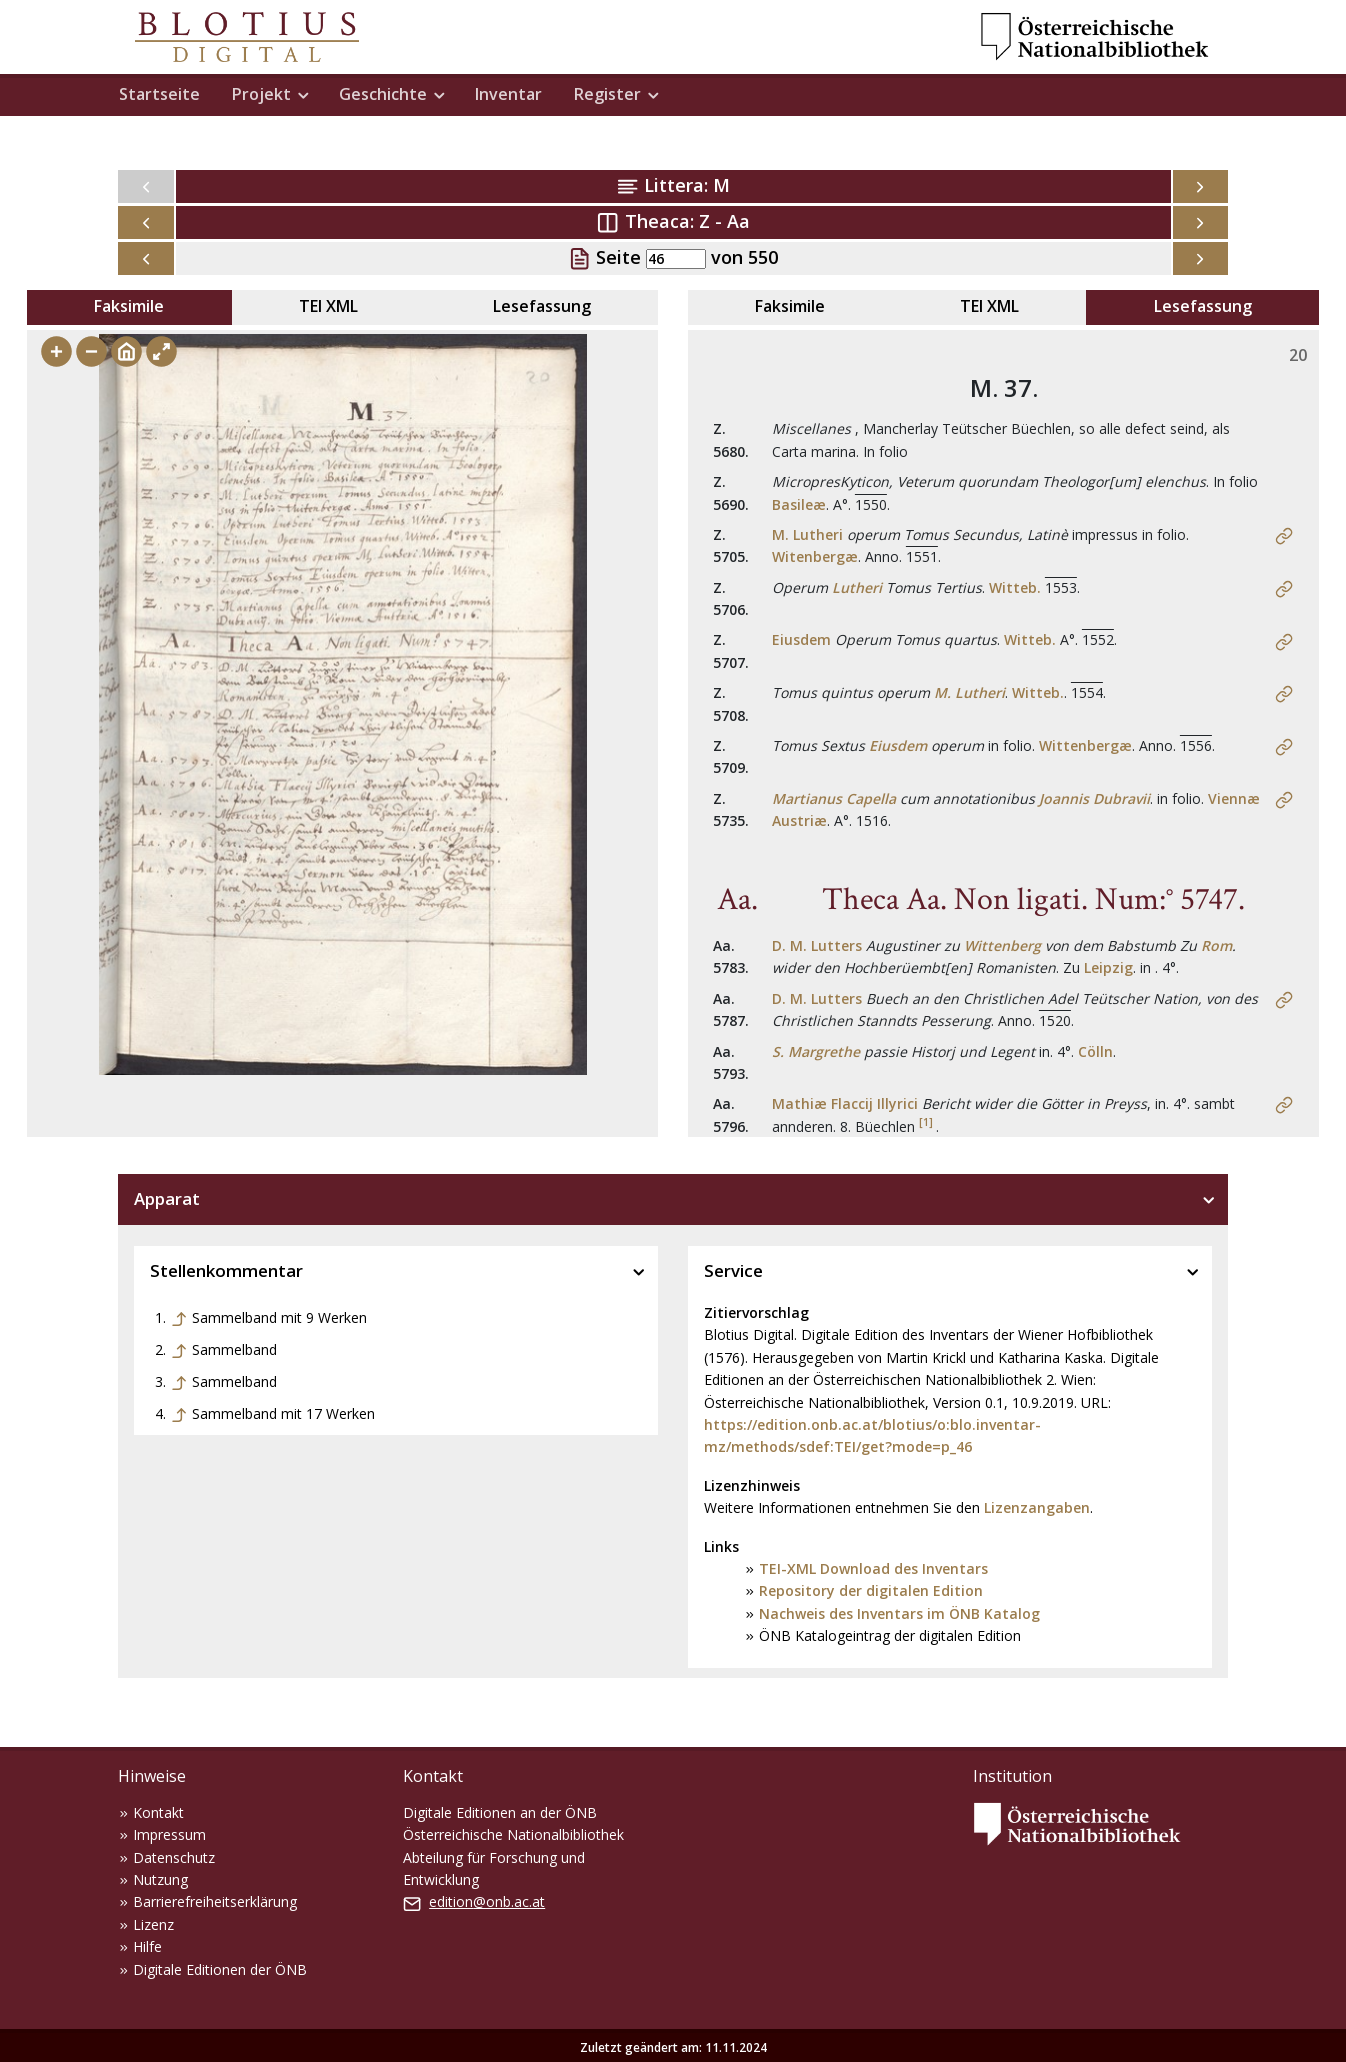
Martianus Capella (834, 798)
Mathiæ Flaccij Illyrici (845, 1103)
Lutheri (857, 587)
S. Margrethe (816, 1051)
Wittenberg (1002, 945)
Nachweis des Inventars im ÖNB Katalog (899, 1613)
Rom (1216, 945)
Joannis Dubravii (1094, 798)
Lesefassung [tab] (542, 306)
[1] (926, 1122)
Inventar (508, 94)
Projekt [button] (261, 94)
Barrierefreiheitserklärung (215, 1901)
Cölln (1095, 1051)
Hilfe (147, 1946)
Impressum (169, 1834)
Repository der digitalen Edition (871, 1590)
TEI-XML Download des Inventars (873, 1568)
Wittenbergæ (1085, 745)
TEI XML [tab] (328, 306)
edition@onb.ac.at (487, 1901)
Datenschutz (174, 1857)
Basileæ (799, 504)
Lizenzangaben (1037, 1507)
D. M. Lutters (817, 945)
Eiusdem (801, 639)
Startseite (159, 94)
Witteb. (1015, 587)
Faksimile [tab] (129, 306)
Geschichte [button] (383, 94)
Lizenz (153, 1924)
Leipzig (1108, 967)
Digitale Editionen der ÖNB (220, 1969)
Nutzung (160, 1879)
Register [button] (607, 94)
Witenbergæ (815, 556)
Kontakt (158, 1812)
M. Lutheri (807, 534)
